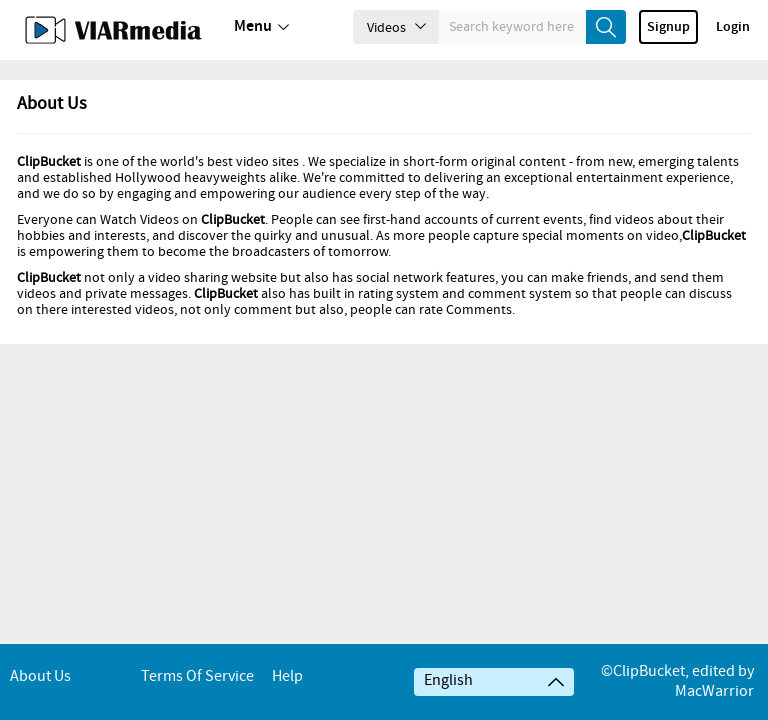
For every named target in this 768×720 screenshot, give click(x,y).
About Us (40, 676)
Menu (261, 27)
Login (733, 27)
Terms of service (197, 676)
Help (287, 676)
